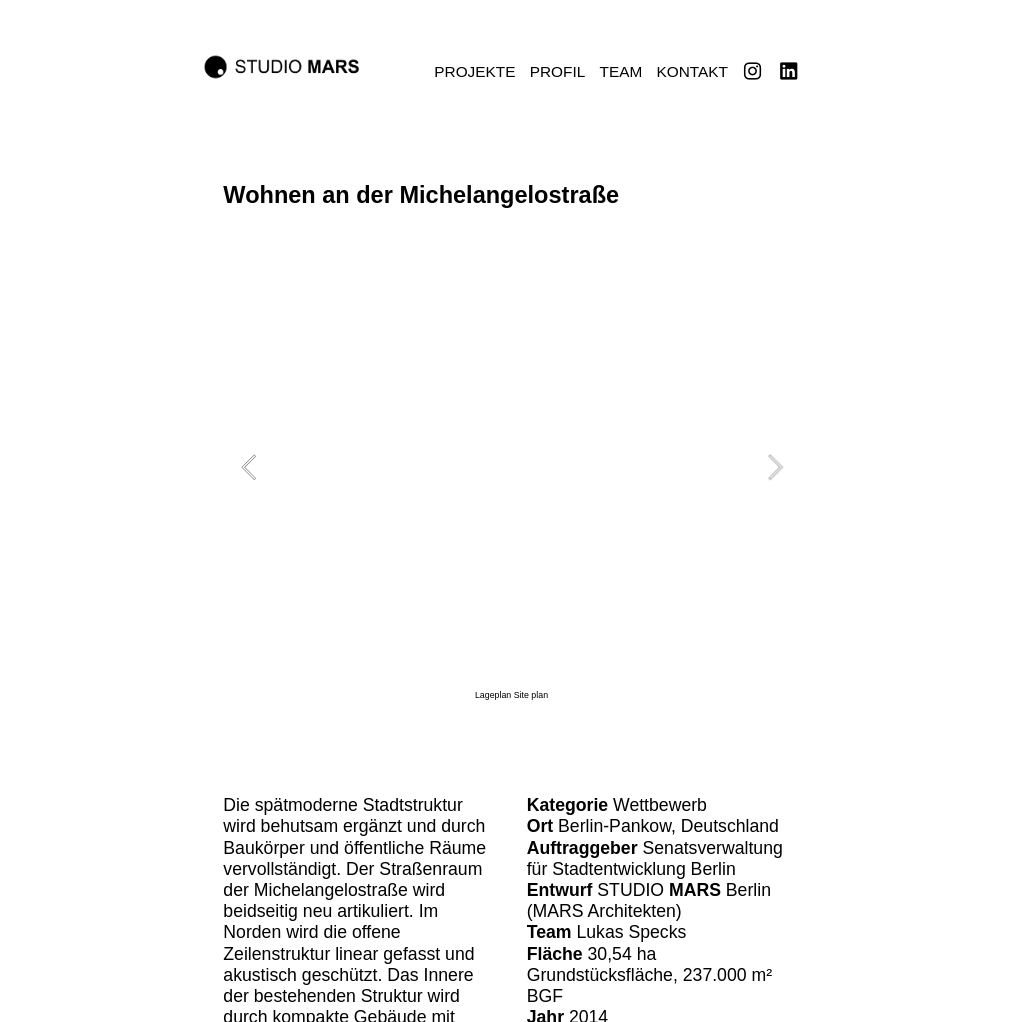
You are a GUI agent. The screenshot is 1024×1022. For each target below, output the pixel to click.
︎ (788, 71)
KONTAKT (692, 71)
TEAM (621, 71)
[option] (511, 480)
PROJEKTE (474, 71)
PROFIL (557, 71)
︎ (752, 71)
